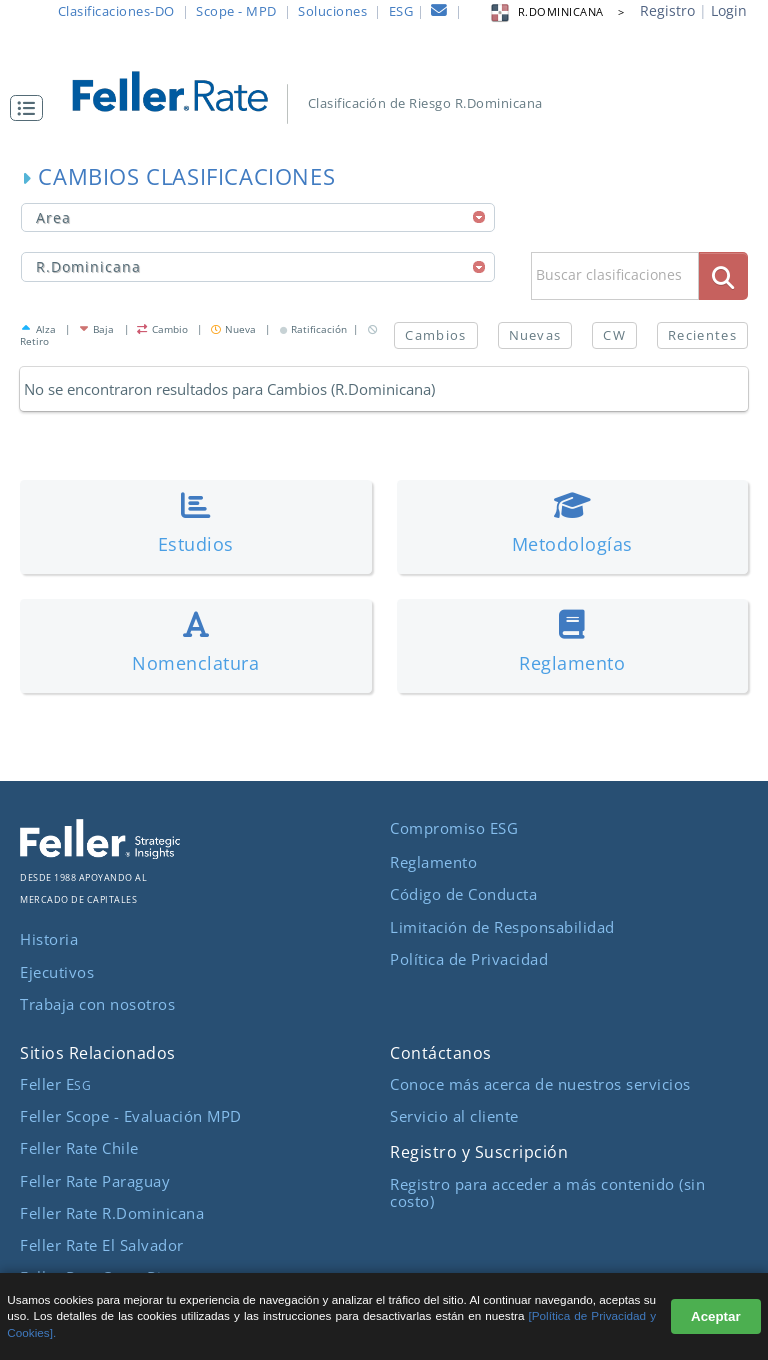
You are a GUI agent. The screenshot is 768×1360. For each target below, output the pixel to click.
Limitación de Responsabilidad (502, 927)
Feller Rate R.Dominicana (112, 1213)
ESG (401, 11)
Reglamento (433, 862)
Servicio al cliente (454, 1116)
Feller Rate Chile (79, 1148)
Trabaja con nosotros (97, 1004)
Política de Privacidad (469, 959)
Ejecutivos (57, 972)
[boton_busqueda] (723, 275)
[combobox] (258, 218)
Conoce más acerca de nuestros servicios (540, 1084)
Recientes (702, 335)
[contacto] (439, 13)
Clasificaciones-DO (116, 11)
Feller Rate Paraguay (95, 1181)
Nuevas (535, 335)
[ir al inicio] (182, 89)
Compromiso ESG (454, 828)
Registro (667, 10)
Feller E (55, 1084)
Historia (49, 939)
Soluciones (332, 11)
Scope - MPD (236, 11)
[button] (31, 108)
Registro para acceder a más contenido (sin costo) (547, 1193)
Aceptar (716, 1316)
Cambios (435, 335)
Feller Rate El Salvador (102, 1245)
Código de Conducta (463, 894)
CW (614, 335)
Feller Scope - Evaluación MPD (131, 1116)
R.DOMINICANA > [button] (557, 12)
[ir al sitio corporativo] (100, 853)
